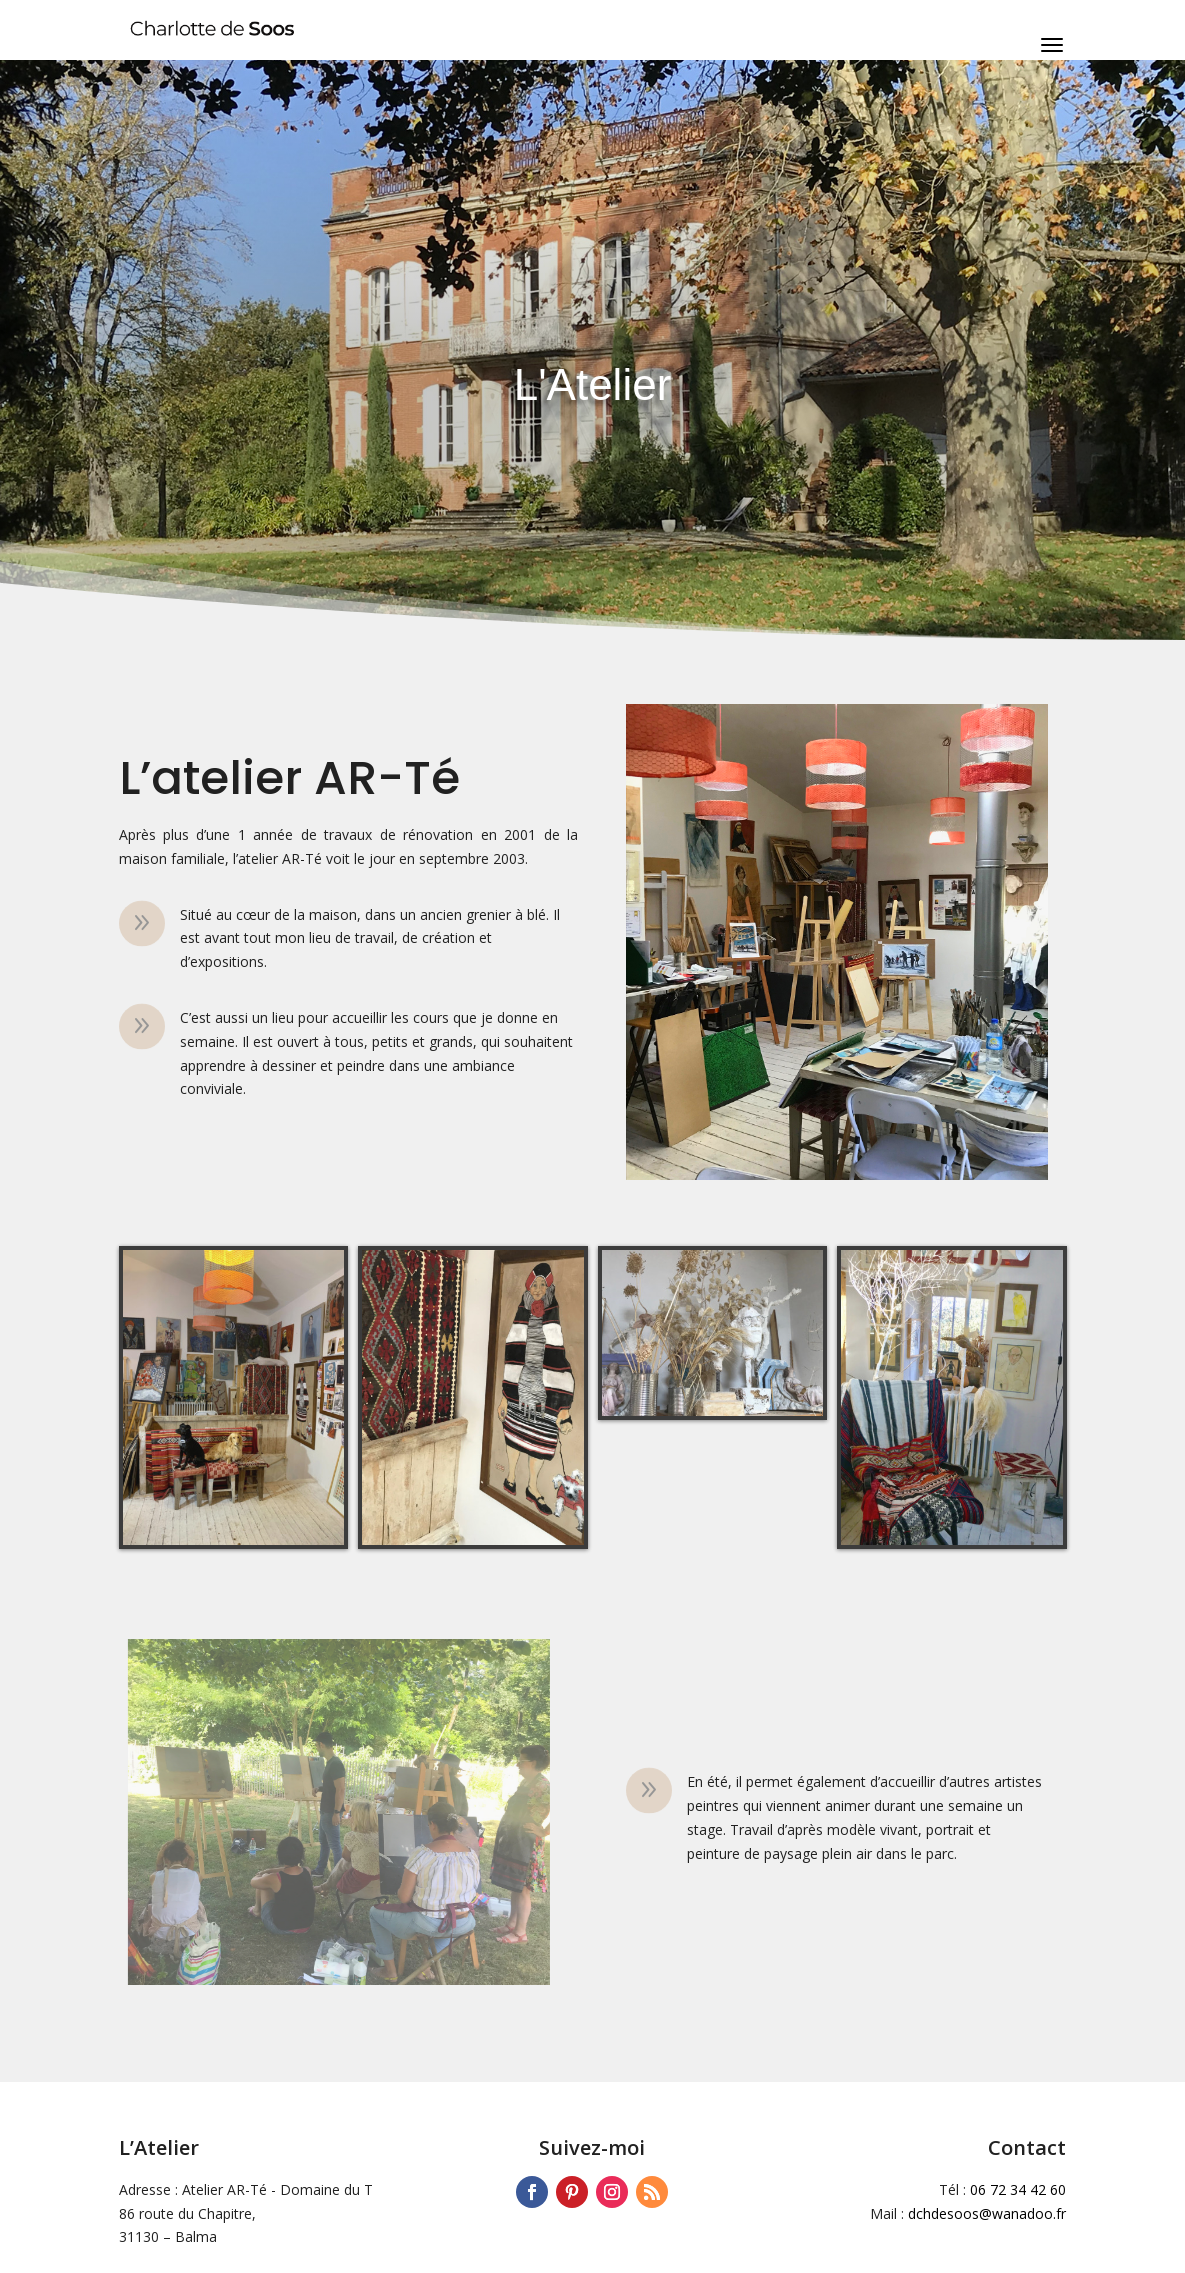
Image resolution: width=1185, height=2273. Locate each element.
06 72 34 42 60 (1018, 2189)
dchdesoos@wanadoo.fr (987, 2213)
